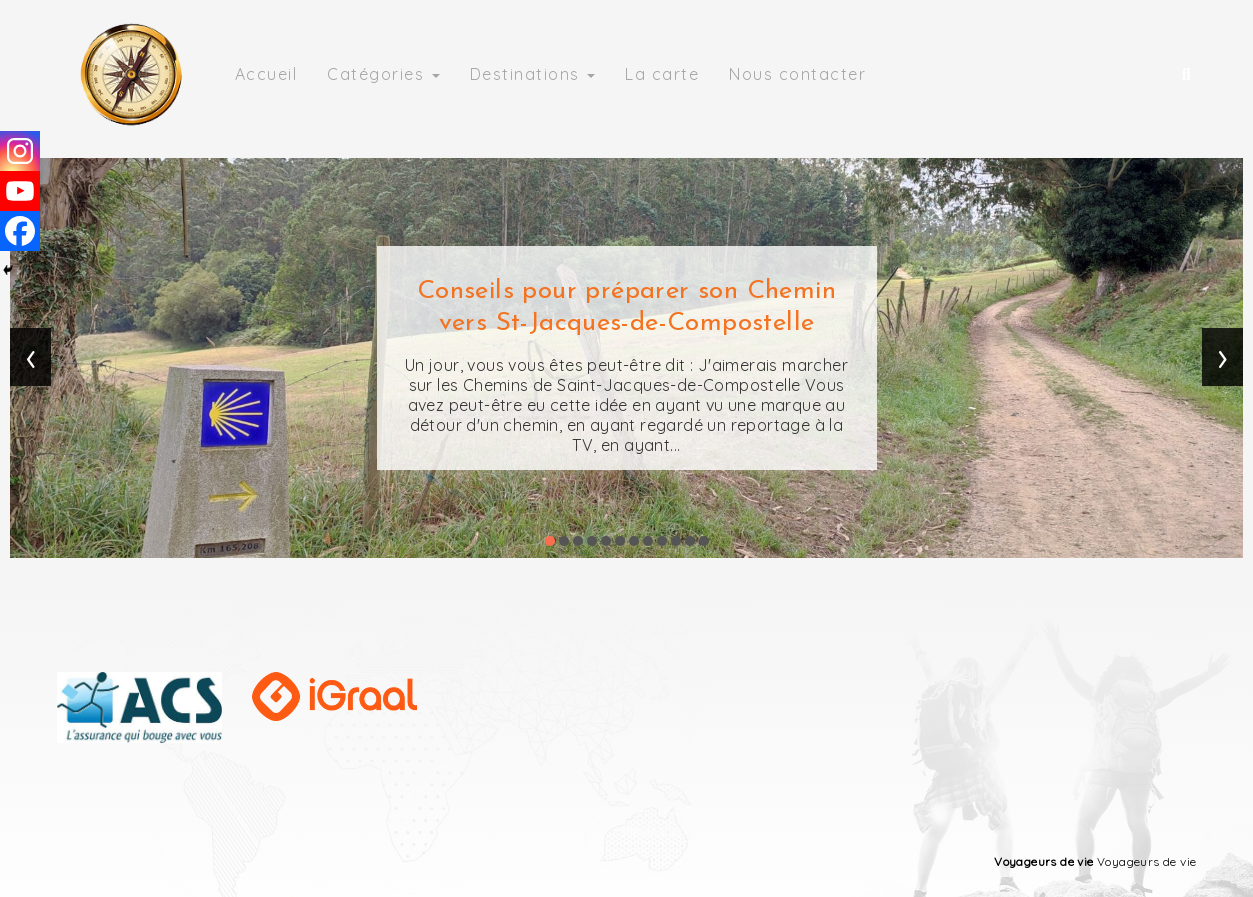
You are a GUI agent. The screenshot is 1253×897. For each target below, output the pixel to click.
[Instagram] (20, 151)
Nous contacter (797, 74)
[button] (550, 541)
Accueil (266, 74)
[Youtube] (20, 191)
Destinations (533, 74)
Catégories (383, 74)
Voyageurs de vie (1043, 861)
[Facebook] (20, 231)
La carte (662, 74)
